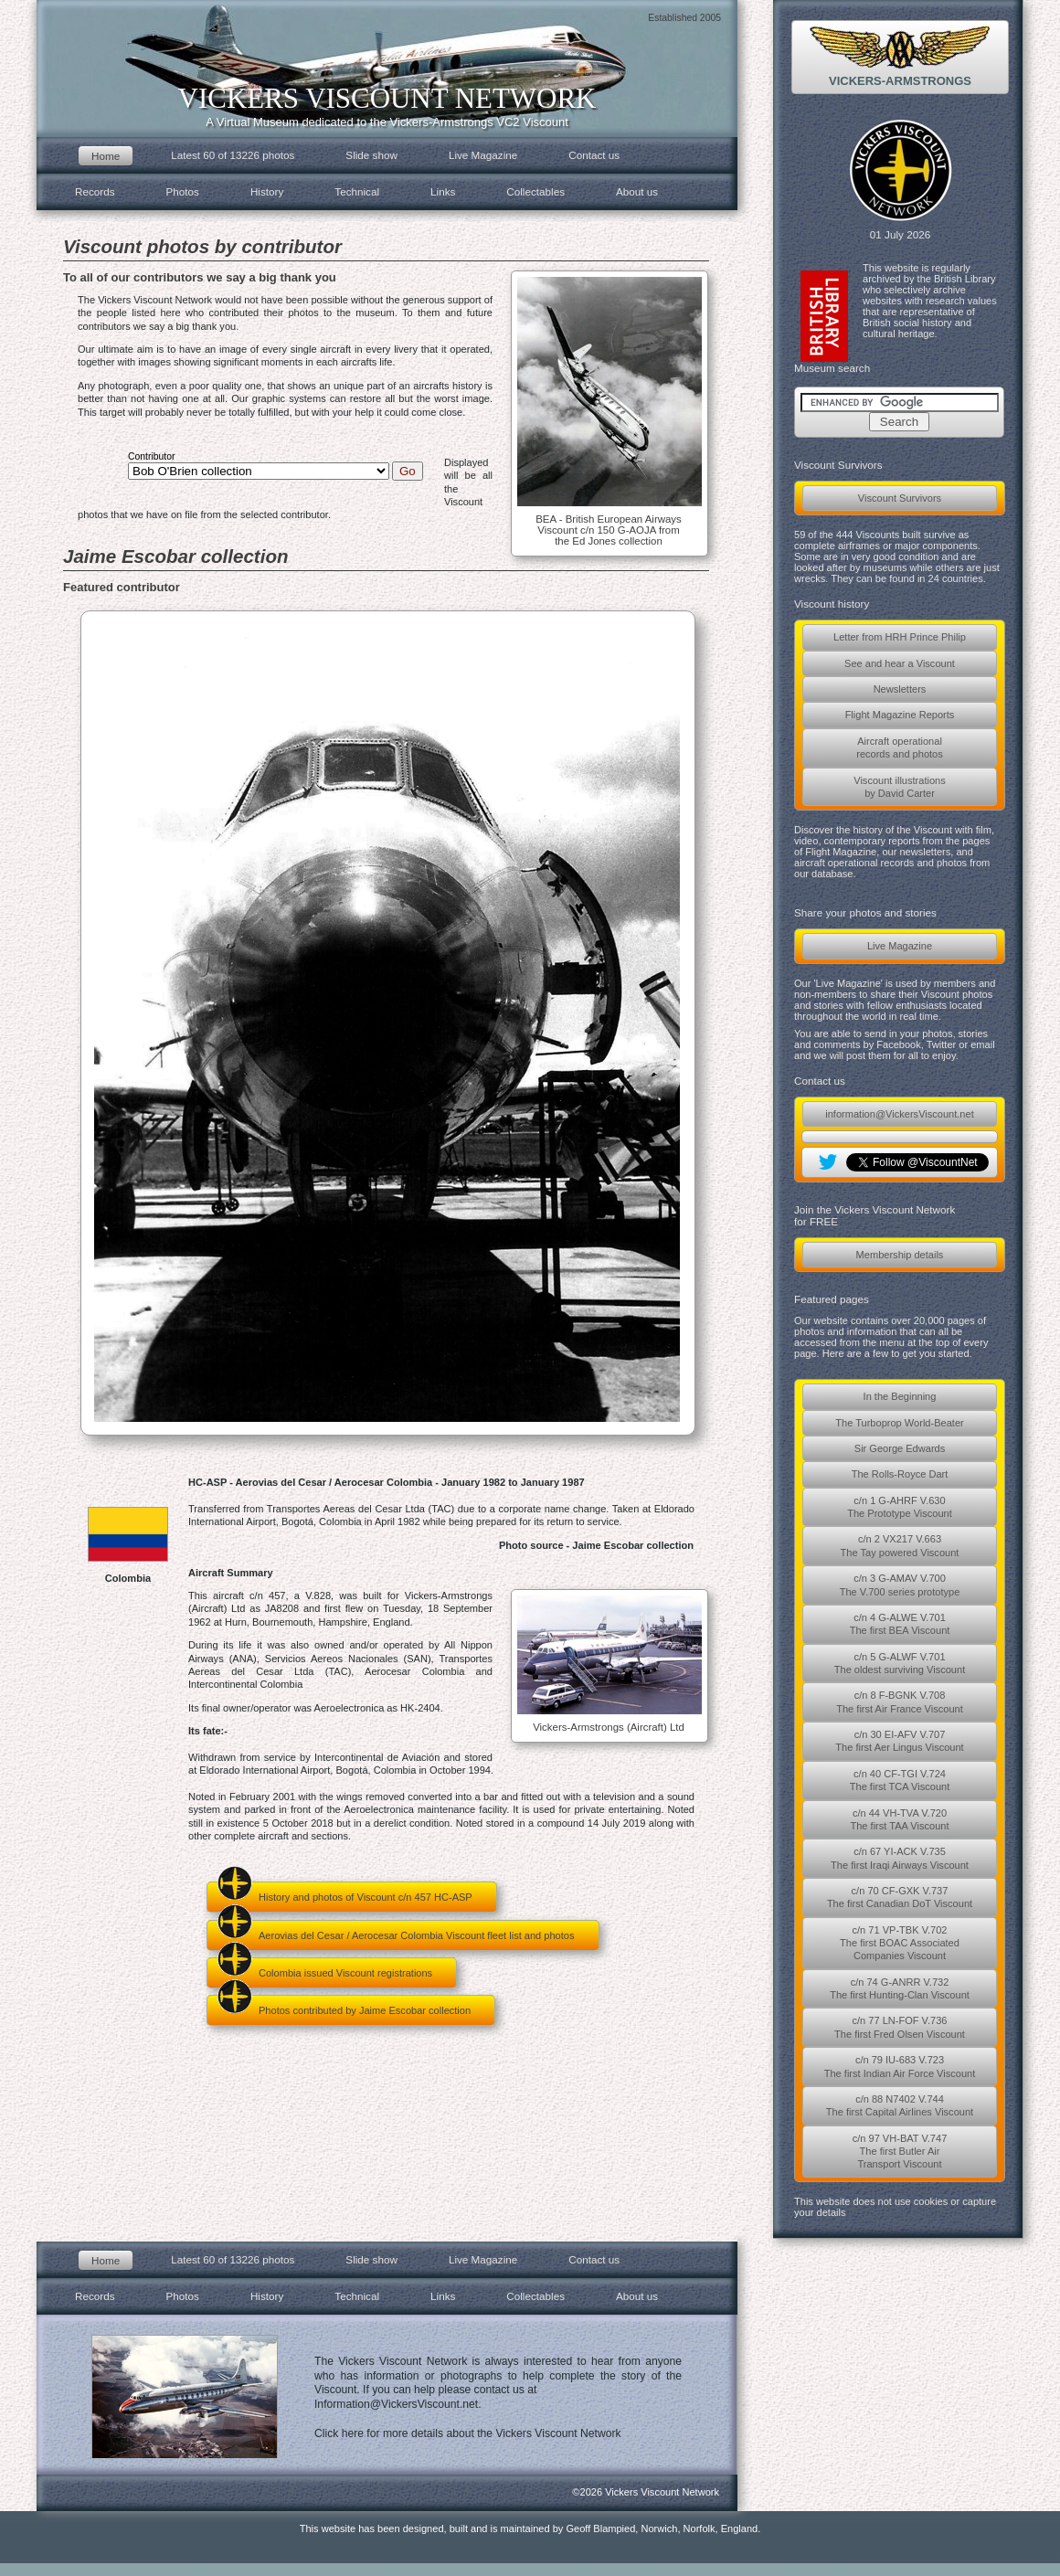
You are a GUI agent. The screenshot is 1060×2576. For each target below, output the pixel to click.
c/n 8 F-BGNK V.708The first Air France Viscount (899, 1701)
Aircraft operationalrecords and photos (899, 747)
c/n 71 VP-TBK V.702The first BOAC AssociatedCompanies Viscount (899, 1943)
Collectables (535, 191)
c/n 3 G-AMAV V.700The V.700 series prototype (900, 1584)
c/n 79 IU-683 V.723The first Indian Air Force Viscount (900, 2066)
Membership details (900, 1254)
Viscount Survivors (899, 498)
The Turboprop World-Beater (899, 1422)
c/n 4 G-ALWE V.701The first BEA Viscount (900, 1624)
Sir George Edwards (899, 1448)
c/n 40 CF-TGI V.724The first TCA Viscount (900, 1780)
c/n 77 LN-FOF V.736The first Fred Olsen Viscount (899, 2027)
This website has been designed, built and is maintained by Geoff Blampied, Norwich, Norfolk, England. (530, 2528)
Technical (356, 191)
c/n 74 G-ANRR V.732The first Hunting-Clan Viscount (900, 1988)
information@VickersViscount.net (899, 1113)
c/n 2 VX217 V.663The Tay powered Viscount (900, 1545)
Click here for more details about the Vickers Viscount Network (467, 2433)
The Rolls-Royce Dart (900, 1473)
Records (95, 191)
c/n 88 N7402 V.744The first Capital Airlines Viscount (899, 2105)
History (266, 191)
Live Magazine (899, 945)
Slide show (371, 155)
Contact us (594, 155)
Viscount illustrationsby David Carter (899, 787)
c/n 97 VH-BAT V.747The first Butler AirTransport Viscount (900, 2151)
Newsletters (900, 689)
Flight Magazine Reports (900, 714)
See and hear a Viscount (899, 663)
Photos (182, 191)
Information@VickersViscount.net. (398, 2404)
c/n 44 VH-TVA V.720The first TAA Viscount (899, 1819)
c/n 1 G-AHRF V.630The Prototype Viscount (899, 1507)
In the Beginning (900, 1396)
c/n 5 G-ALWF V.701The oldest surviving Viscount (899, 1663)
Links (442, 191)
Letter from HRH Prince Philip (899, 636)
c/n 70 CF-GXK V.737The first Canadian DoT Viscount (899, 1897)
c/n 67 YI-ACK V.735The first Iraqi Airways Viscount (900, 1858)
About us (637, 191)
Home (105, 156)
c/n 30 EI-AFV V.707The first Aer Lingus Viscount (899, 1741)
